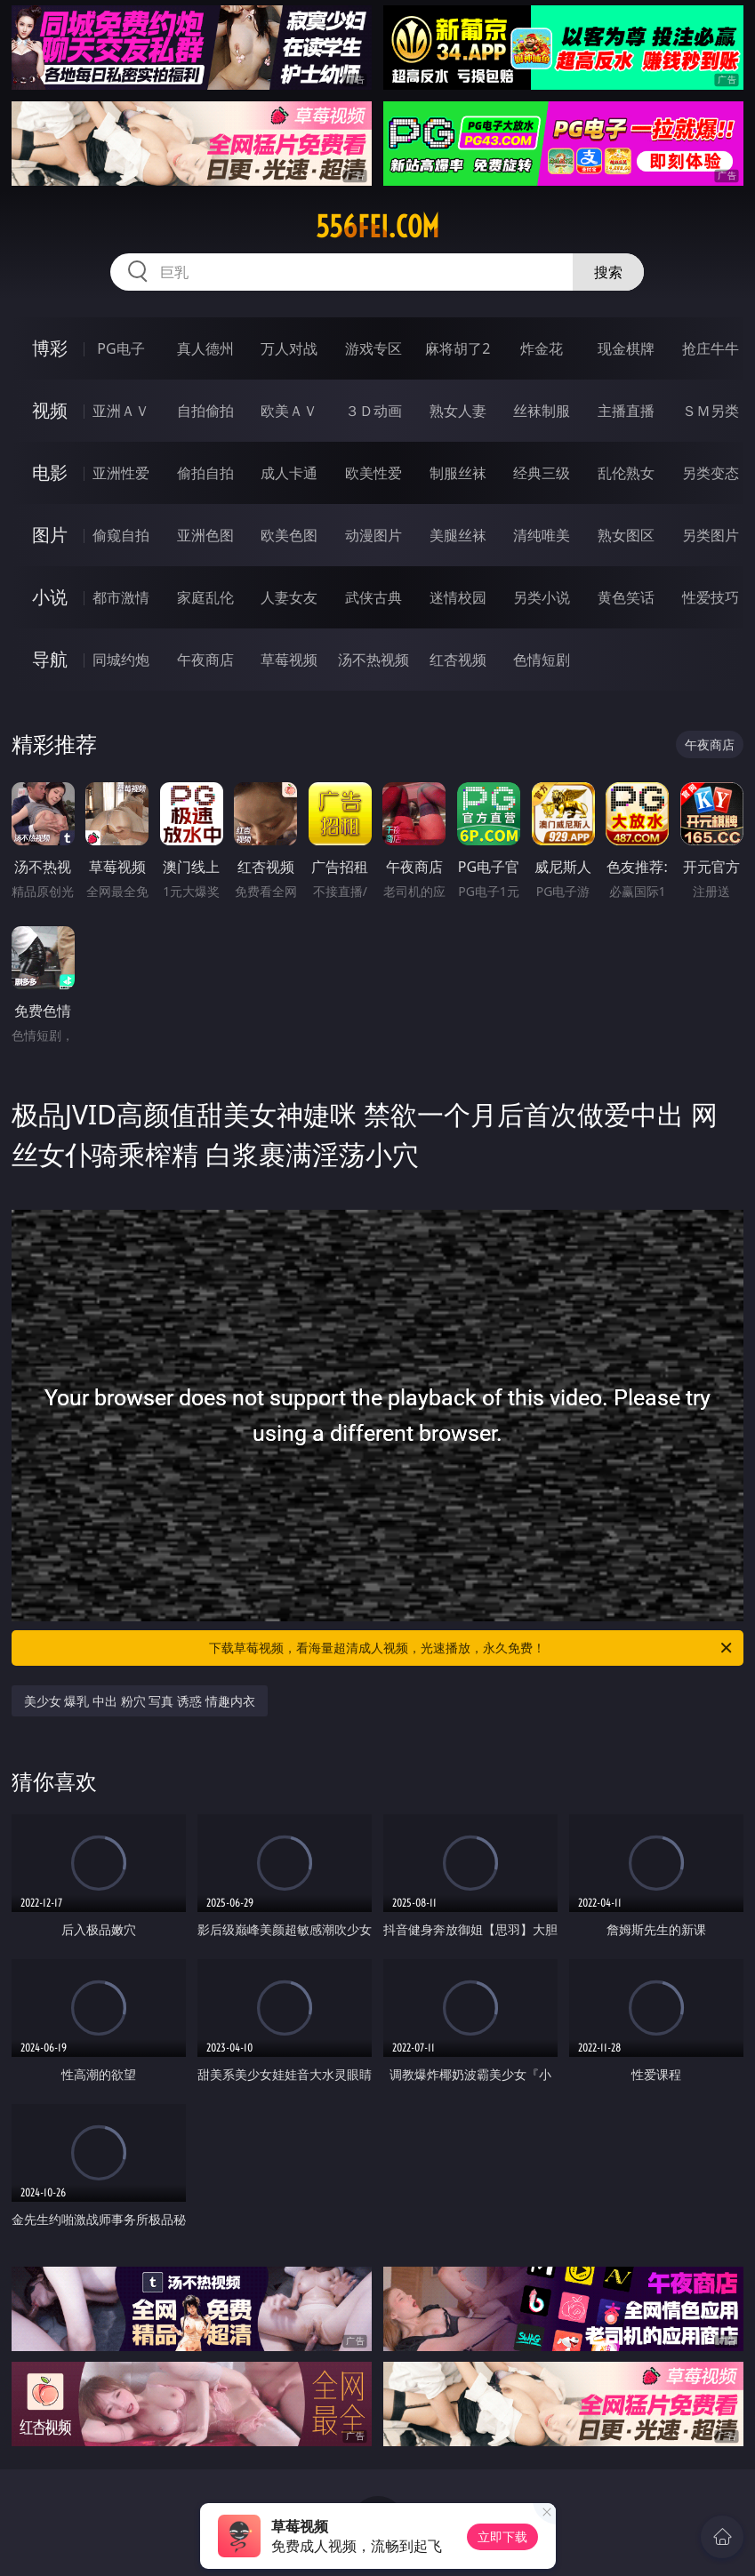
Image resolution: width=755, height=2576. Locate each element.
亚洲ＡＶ (120, 410)
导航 (50, 659)
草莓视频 (289, 659)
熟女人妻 (458, 410)
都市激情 (120, 597)
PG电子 (120, 348)
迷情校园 (458, 597)
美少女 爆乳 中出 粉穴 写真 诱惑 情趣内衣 (139, 1700)
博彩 (50, 348)
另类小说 (541, 597)
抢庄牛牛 (710, 348)
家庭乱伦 (205, 597)
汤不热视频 (373, 659)
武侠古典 (373, 597)
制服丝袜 (458, 473)
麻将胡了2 (457, 348)
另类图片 (710, 535)
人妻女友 (289, 597)
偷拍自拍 (205, 473)
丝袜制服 (541, 410)
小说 (50, 597)
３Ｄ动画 (373, 410)
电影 (50, 472)
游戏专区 (373, 348)
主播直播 (626, 410)
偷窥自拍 (120, 535)
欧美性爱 (373, 473)
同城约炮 (120, 659)
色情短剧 (541, 659)
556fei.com (377, 226)
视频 (50, 410)
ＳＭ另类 (710, 410)
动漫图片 (373, 535)
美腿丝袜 (458, 535)
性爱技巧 (710, 597)
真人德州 (205, 348)
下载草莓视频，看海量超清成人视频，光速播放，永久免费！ (472, 1648)
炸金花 (541, 348)
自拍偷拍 (205, 410)
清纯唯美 (541, 535)
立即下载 (502, 2536)
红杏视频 (458, 659)
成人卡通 (289, 473)
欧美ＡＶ (289, 410)
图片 (50, 535)
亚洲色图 (205, 535)
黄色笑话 (626, 597)
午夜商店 (205, 659)
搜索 (608, 272)
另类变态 (710, 473)
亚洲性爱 (120, 473)
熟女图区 (626, 535)
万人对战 (289, 348)
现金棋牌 (626, 348)
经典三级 (541, 473)
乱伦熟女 (626, 473)
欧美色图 (289, 535)
